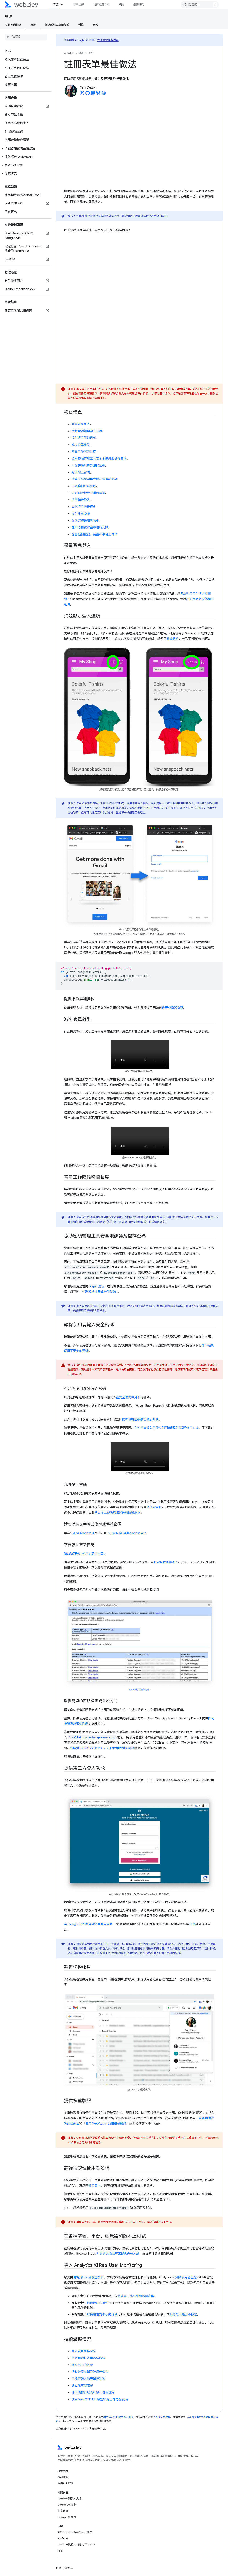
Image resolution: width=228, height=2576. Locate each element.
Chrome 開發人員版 (69, 2498)
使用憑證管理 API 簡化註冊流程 (93, 2392)
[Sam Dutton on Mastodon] (93, 94)
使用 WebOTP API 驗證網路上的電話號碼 (100, 2399)
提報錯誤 (63, 2477)
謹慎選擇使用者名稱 (85, 521)
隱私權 (69, 2567)
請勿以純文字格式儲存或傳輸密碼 (94, 479)
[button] (25, 148)
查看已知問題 (66, 2483)
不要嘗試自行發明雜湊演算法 (127, 1533)
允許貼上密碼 (81, 472)
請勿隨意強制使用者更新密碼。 (85, 1554)
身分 (91, 53)
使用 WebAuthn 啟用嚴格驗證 (105, 2124)
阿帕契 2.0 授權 (161, 2417)
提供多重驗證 (81, 514)
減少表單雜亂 (81, 445)
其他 (192, 1924)
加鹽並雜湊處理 (83, 1533)
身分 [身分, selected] (33, 24)
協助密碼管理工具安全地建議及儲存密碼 (99, 459)
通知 (95, 24)
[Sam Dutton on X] (82, 94)
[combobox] (200, 4)
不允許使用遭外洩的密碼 (88, 465)
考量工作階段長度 (84, 452)
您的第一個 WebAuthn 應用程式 (127, 1222)
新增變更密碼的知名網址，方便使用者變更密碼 (102, 1748)
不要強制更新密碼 (84, 486)
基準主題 (78, 4)
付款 (81, 24)
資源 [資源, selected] (55, 4)
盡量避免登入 (81, 424)
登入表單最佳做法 (87, 1306)
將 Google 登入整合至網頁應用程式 (88, 1924)
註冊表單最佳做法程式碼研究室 (148, 216)
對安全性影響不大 (166, 1562)
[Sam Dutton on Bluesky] (98, 94)
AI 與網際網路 (13, 24)
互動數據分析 (105, 812)
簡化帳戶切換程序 (84, 507)
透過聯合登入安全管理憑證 (124, 393)
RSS (60, 2550)
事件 (105, 2303)
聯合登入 (94, 2186)
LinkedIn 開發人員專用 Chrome (76, 2544)
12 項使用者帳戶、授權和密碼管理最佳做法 (176, 393)
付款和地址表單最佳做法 (99, 1292)
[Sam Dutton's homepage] (104, 94)
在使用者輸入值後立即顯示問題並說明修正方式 (166, 1428)
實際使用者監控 (186, 2277)
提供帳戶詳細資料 (84, 438)
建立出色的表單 (82, 2365)
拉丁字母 (165, 2222)
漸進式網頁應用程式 (57, 24)
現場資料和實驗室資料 (88, 2277)
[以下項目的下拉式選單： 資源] (63, 4)
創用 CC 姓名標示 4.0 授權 (118, 2417)
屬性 (96, 1286)
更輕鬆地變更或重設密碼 (88, 493)
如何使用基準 (101, 4)
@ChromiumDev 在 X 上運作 (75, 2532)
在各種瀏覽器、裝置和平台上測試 (94, 534)
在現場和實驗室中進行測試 (90, 527)
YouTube (63, 2538)
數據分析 (172, 639)
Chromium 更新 (67, 2504)
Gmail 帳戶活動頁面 (138, 1689)
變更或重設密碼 (172, 1008)
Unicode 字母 (136, 2222)
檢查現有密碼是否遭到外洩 (140, 1420)
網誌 (121, 4)
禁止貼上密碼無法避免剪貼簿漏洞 (117, 1512)
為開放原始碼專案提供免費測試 (117, 2254)
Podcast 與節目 (67, 2517)
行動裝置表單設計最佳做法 (90, 2372)
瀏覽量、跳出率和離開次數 (135, 2296)
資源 (8, 16)
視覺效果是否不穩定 (183, 2314)
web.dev (69, 53)
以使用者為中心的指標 (102, 2314)
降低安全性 (154, 1507)
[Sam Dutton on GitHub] (88, 94)
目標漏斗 (93, 2303)
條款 (58, 2567)
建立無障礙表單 (82, 2386)
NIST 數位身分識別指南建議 (84, 2142)
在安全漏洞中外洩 (128, 1397)
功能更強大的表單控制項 (88, 2379)
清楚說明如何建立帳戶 (87, 431)
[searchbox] (26, 37)
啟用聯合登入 (81, 500)
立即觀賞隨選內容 (108, 40)
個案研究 (138, 4)
